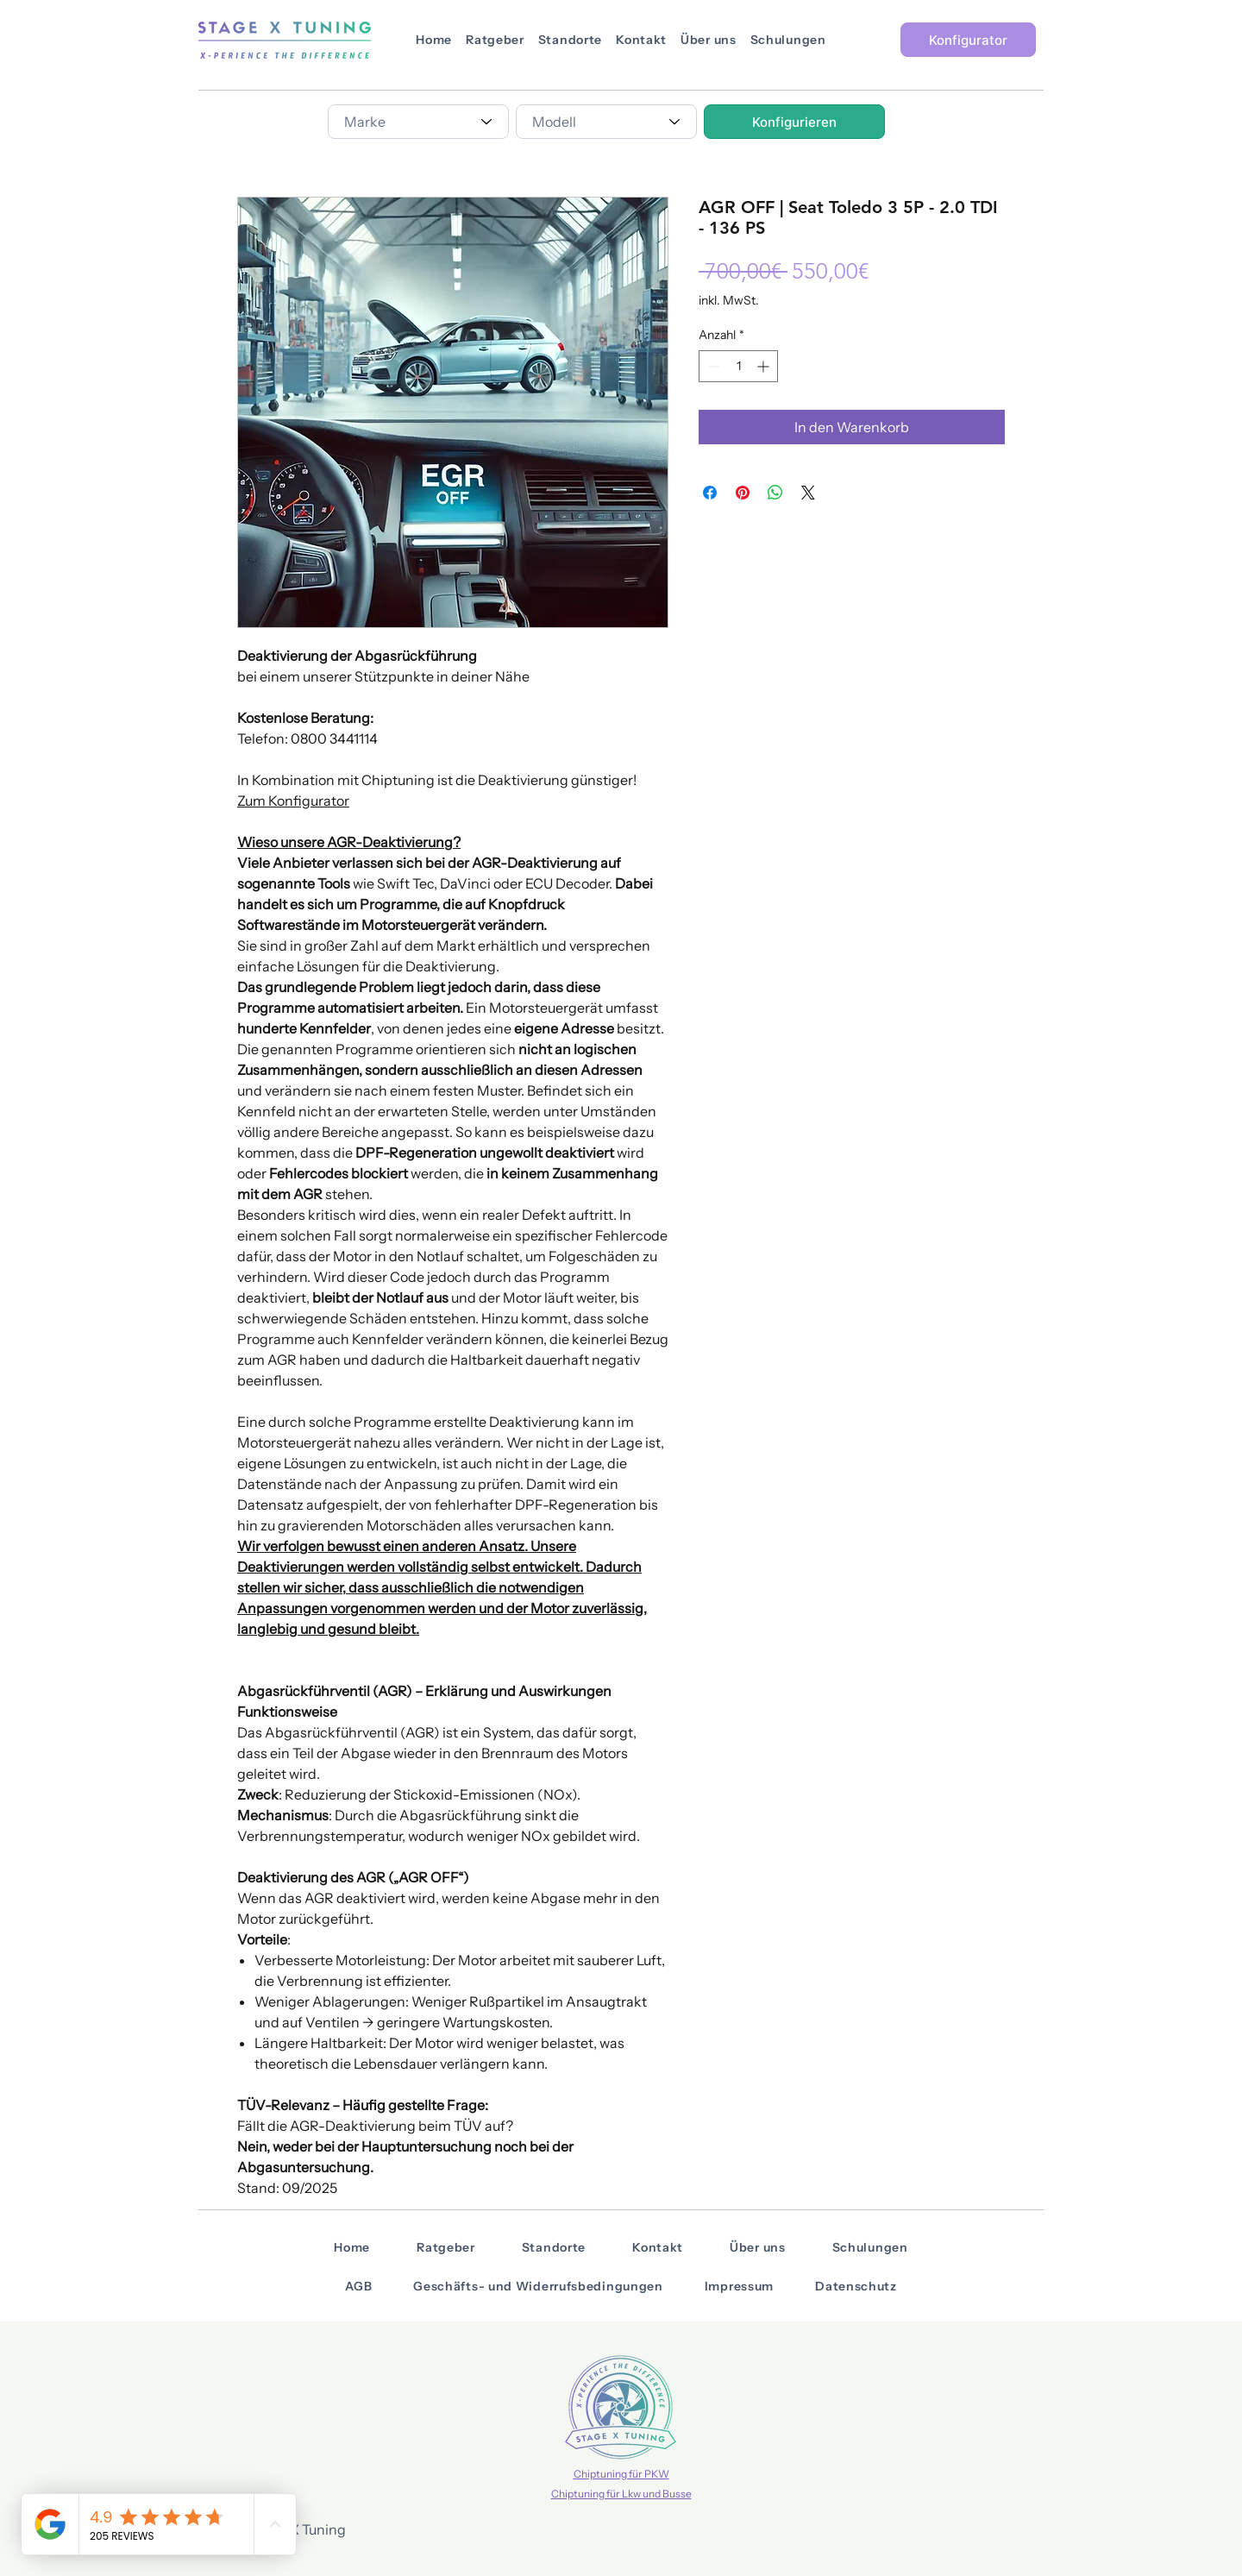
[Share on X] (808, 492)
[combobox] (418, 121)
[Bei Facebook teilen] (709, 492)
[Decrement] (712, 366)
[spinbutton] (738, 366)
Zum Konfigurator (293, 800)
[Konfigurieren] (794, 121)
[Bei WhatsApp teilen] (775, 492)
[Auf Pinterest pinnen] (742, 492)
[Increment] (764, 366)
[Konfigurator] (968, 39)
